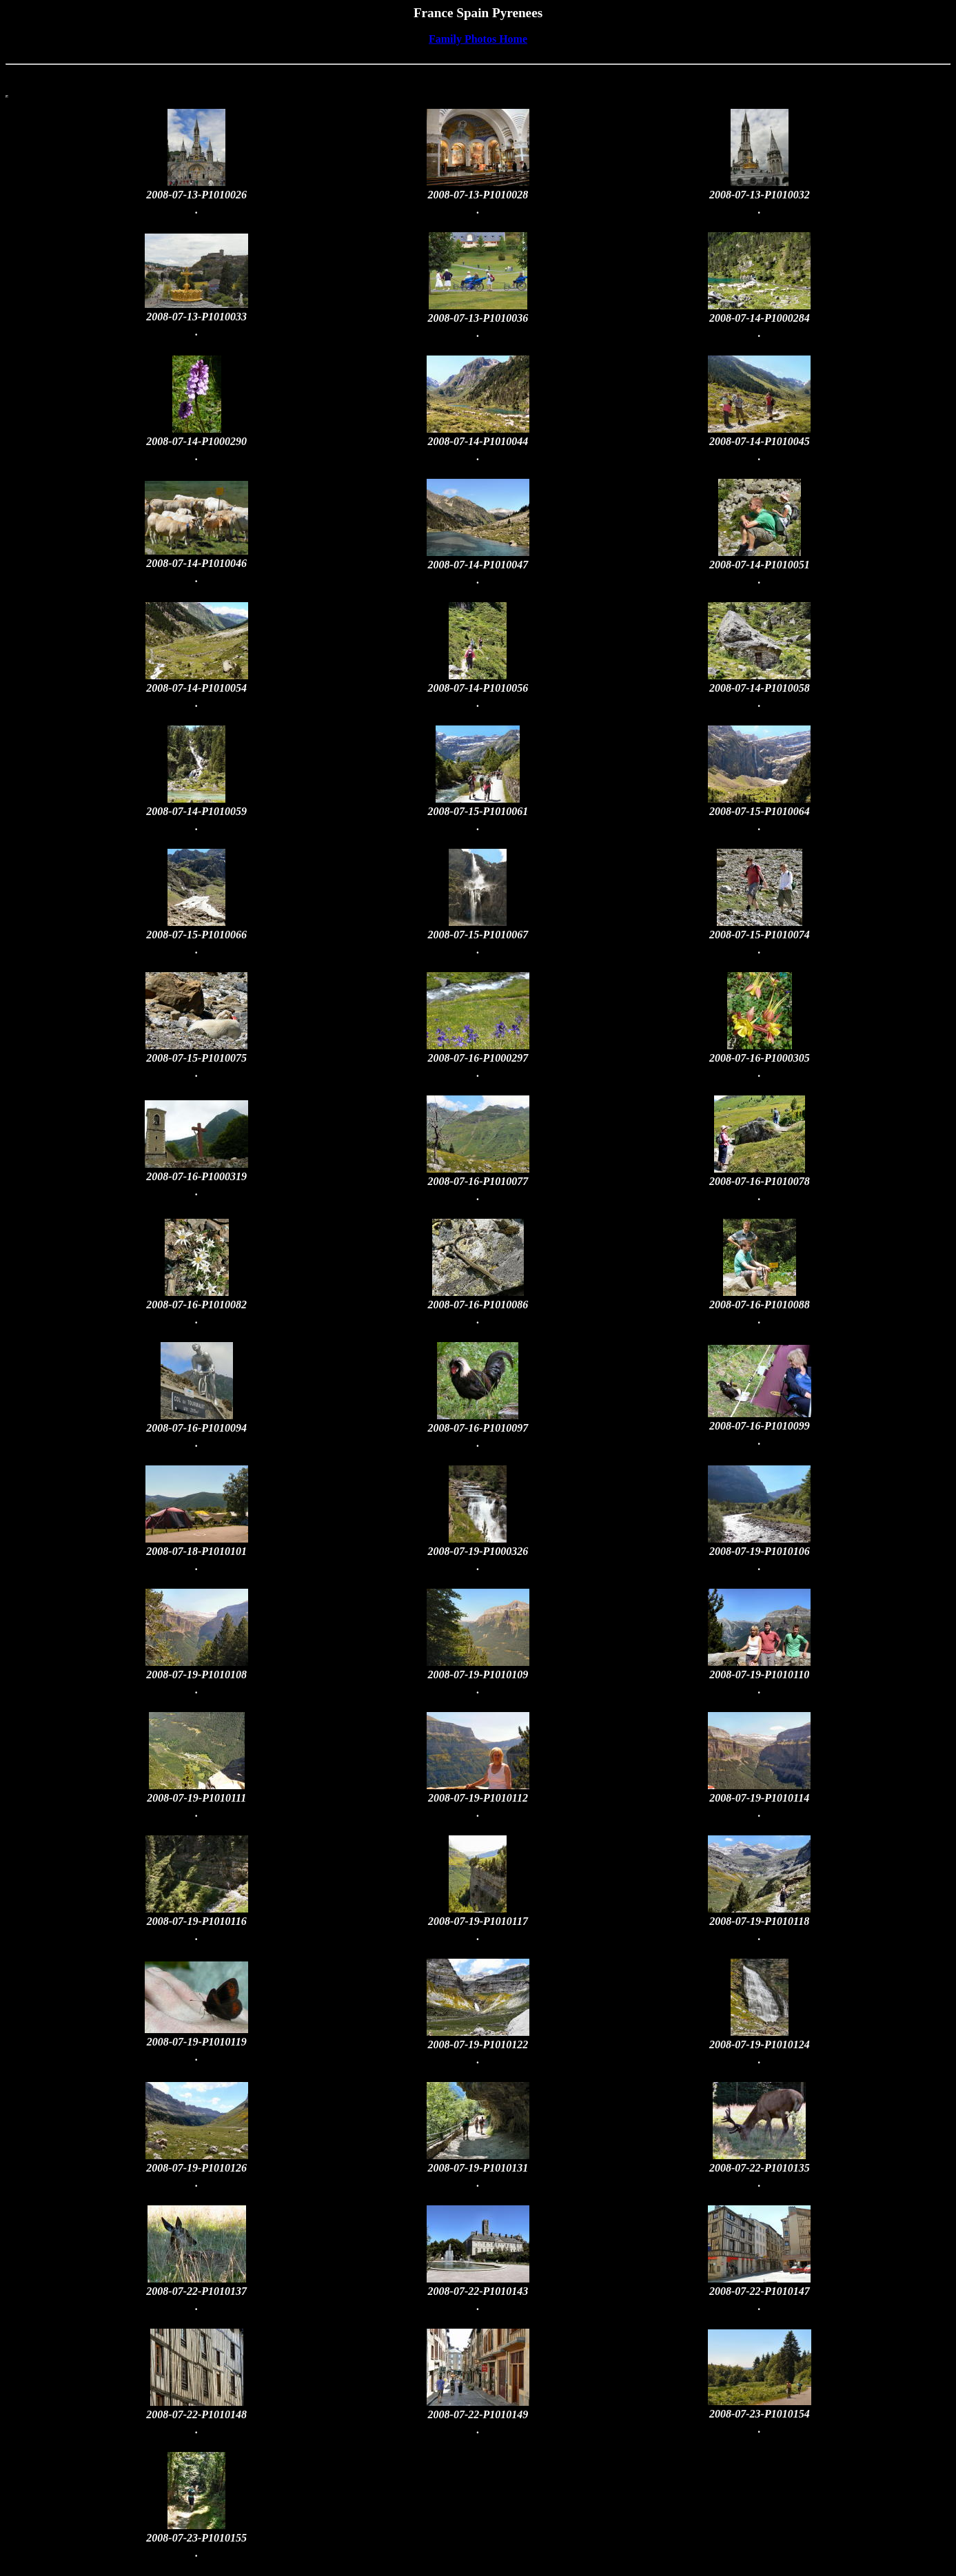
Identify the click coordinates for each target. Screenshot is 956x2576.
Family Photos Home (478, 39)
